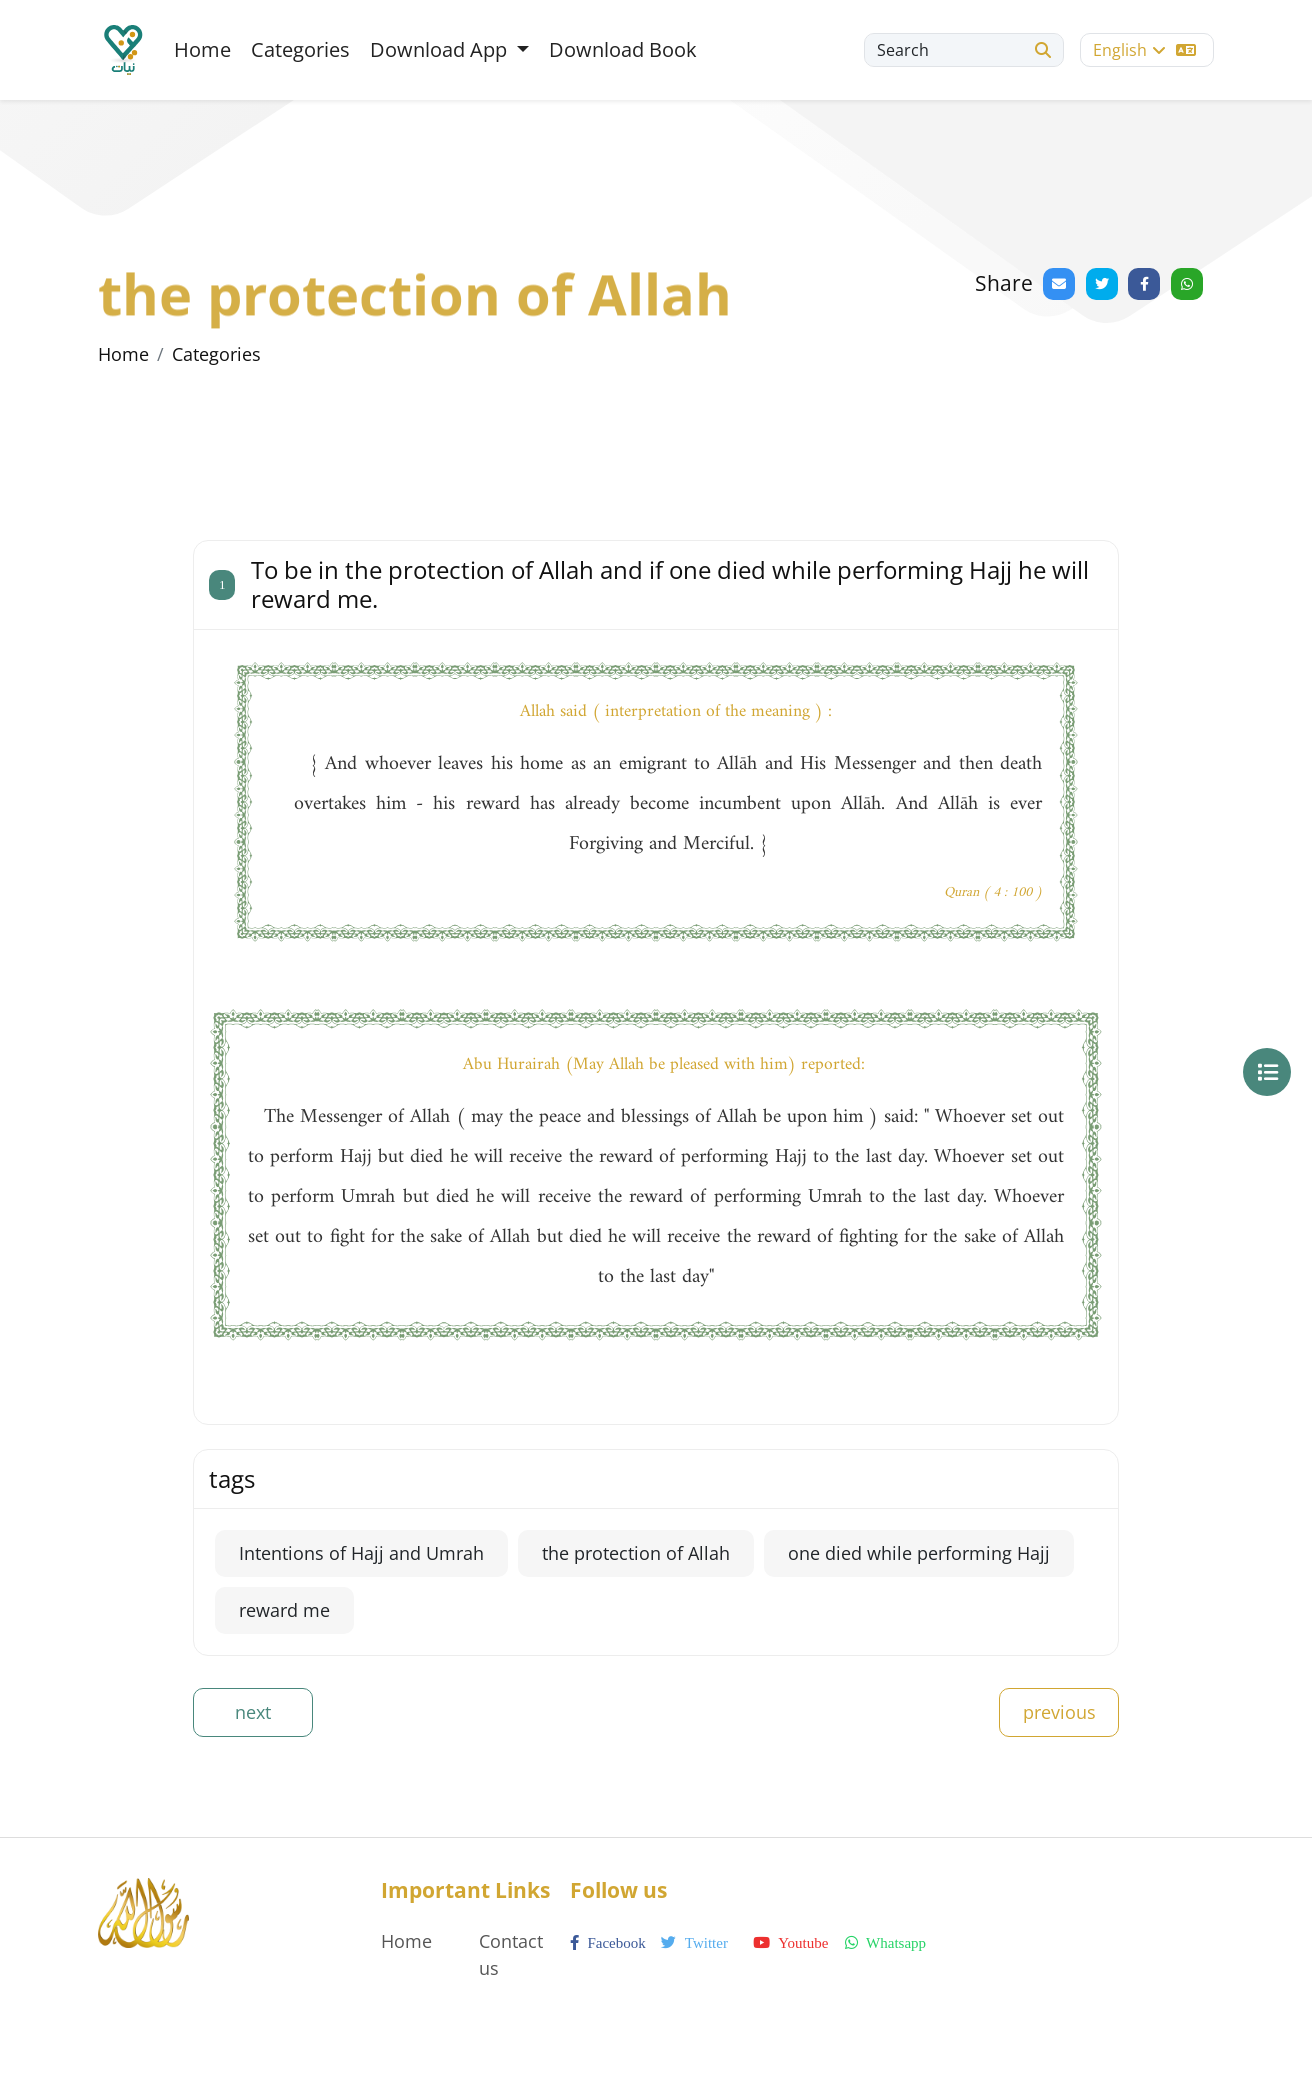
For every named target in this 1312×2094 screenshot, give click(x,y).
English (1144, 50)
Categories (300, 49)
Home (202, 49)
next (253, 1712)
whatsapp (885, 1943)
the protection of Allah (636, 1553)
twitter (694, 1943)
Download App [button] (441, 49)
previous (1059, 1712)
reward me (284, 1610)
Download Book (623, 49)
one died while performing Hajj (919, 1553)
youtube (790, 1943)
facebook (608, 1943)
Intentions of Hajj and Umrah (361, 1553)
